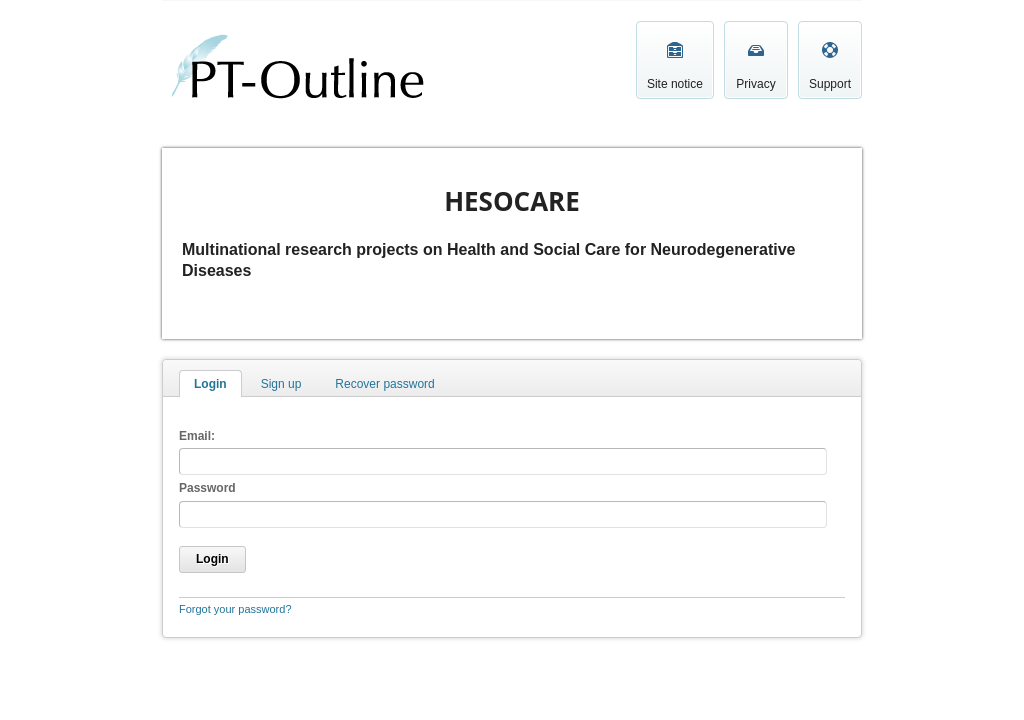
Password (207, 488)
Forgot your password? (235, 609)
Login (210, 384)
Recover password (384, 384)
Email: (197, 436)
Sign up (281, 384)
